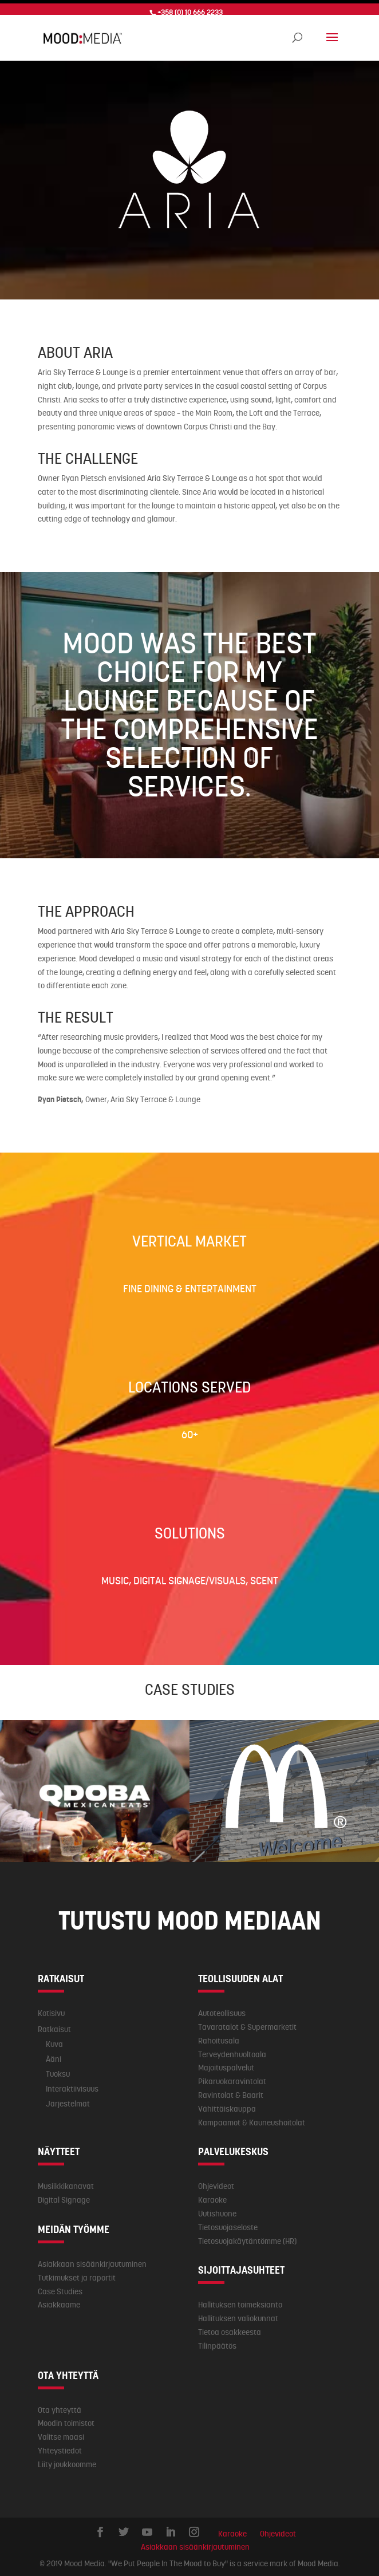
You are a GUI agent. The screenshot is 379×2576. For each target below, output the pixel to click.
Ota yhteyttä (59, 2406)
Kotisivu (51, 2010)
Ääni (53, 2055)
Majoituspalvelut (226, 2064)
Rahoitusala (218, 2037)
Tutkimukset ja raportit (77, 2274)
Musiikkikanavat (66, 2182)
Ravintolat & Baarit (230, 2091)
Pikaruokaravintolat (232, 2078)
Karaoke (212, 2196)
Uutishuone (217, 2210)
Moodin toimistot (66, 2420)
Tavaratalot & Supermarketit (247, 2023)
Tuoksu (58, 2070)
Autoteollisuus (222, 2010)
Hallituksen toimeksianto (240, 2301)
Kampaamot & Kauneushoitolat (251, 2119)
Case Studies (60, 2288)
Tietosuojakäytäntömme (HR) (247, 2237)
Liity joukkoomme (67, 2461)
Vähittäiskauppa (227, 2105)
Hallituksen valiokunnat (238, 2315)
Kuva (54, 2040)
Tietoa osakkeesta (229, 2328)
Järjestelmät (68, 2100)
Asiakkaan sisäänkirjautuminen (92, 2260)
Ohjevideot (216, 2182)
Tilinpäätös (217, 2342)
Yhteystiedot (60, 2447)
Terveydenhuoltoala (232, 2051)
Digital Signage (64, 2196)
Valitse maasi (61, 2433)
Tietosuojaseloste (228, 2224)
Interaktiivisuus (72, 2085)
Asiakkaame (59, 2301)
